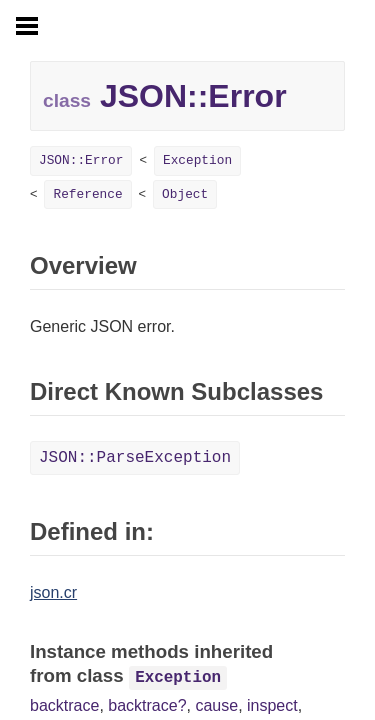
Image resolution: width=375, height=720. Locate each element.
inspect (272, 705)
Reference (87, 194)
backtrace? (147, 705)
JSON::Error (81, 160)
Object (185, 194)
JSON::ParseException (135, 458)
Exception (197, 160)
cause (216, 705)
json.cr (53, 592)
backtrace (64, 705)
